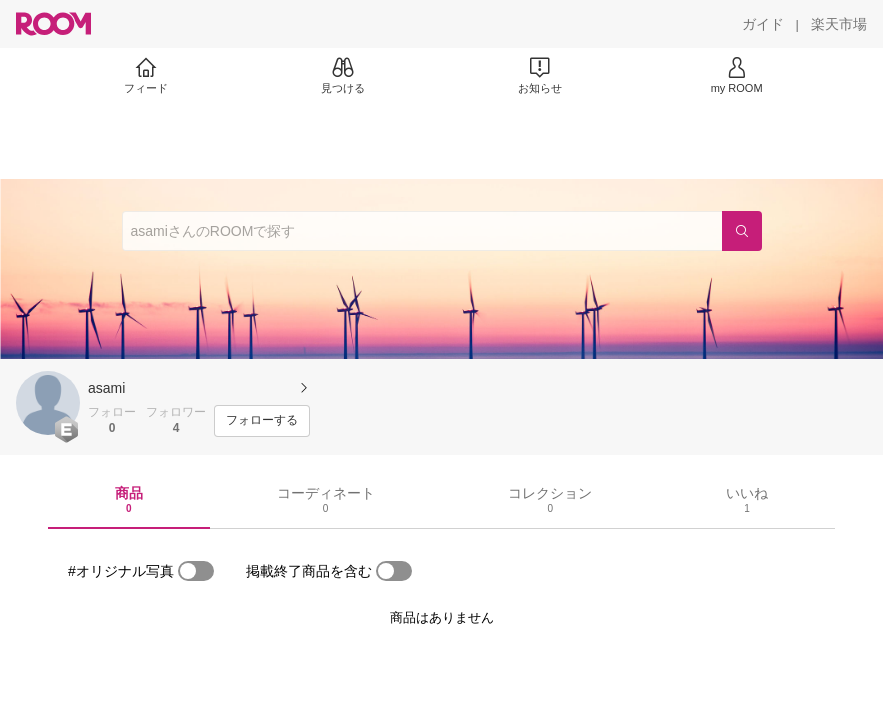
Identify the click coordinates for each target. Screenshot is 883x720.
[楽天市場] (839, 24)
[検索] (742, 231)
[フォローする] (262, 421)
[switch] (196, 571)
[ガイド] (763, 24)
